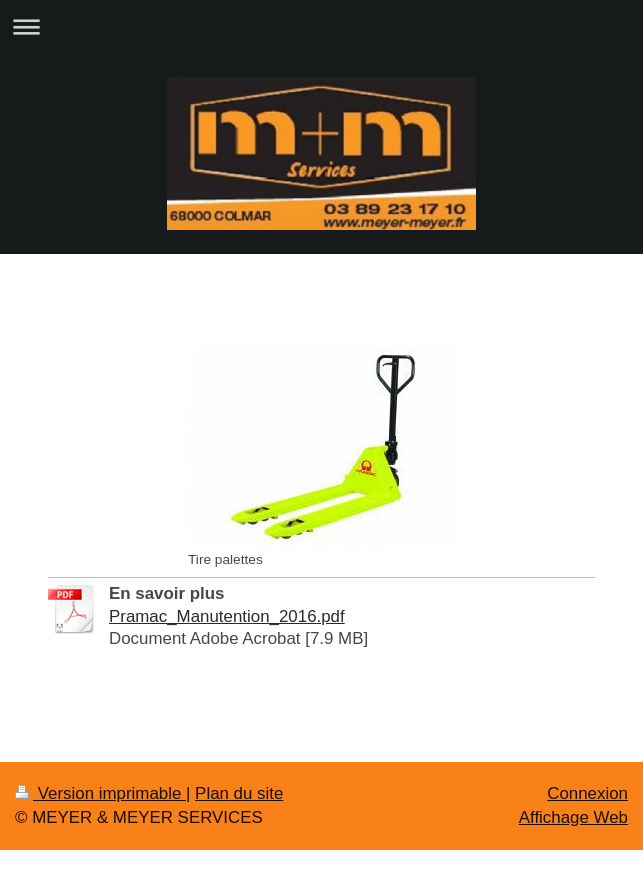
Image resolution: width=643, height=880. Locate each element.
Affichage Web (573, 817)
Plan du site (239, 793)
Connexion (587, 793)
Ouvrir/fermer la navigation (321, 26)
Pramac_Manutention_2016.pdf (227, 616)
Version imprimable (100, 793)
